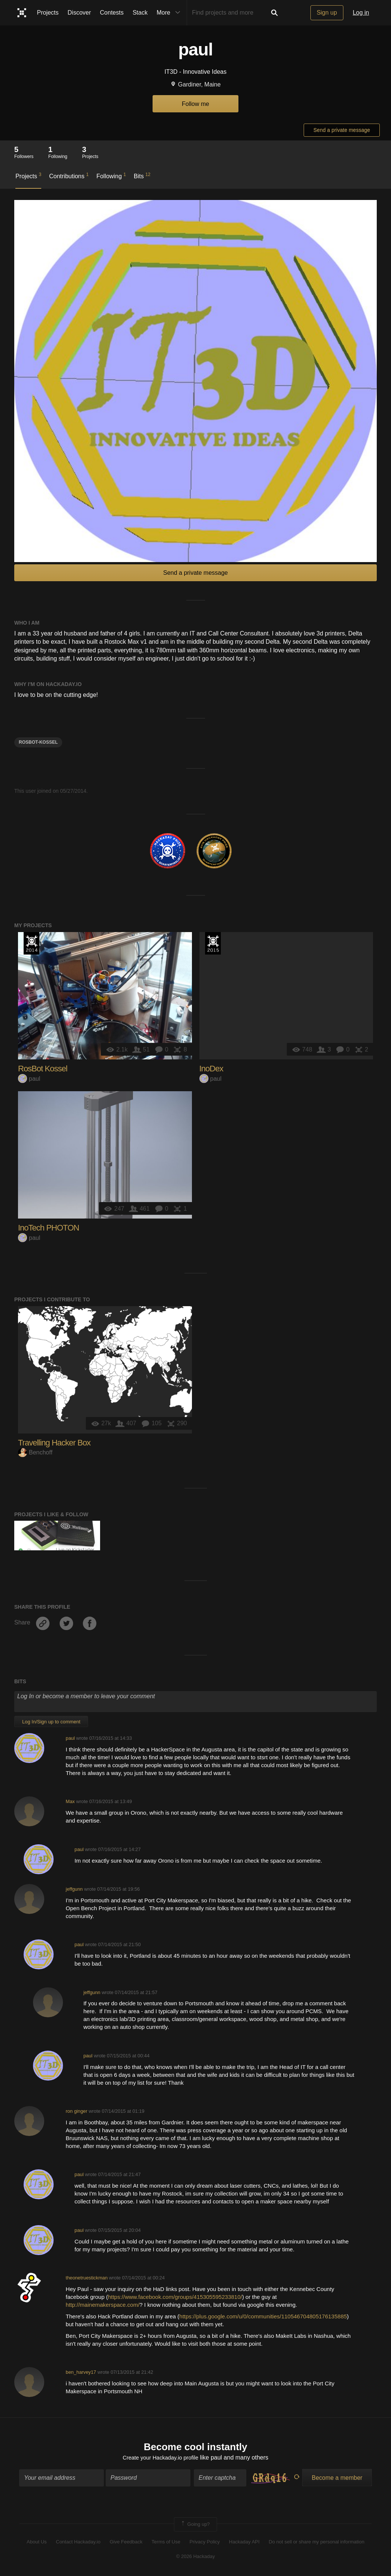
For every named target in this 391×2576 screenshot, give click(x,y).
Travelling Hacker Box (54, 1442)
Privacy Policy (204, 2543)
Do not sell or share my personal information (316, 2543)
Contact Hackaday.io (78, 2543)
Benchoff (35, 1452)
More (170, 12)
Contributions (68, 175)
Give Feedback (125, 2543)
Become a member (337, 2479)
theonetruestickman (87, 2278)
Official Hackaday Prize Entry (31, 943)
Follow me (195, 104)
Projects (48, 12)
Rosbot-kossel (38, 742)
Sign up (327, 12)
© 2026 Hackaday (195, 2557)
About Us (36, 2543)
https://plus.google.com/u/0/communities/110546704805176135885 (263, 2316)
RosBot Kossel (42, 1068)
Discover (79, 12)
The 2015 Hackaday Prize (213, 943)
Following (111, 175)
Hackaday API (244, 2543)
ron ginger (76, 2111)
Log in (361, 12)
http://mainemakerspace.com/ (102, 2305)
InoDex (211, 1068)
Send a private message (341, 130)
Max (70, 1801)
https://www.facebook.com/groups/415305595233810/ (175, 2297)
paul (29, 1078)
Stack (140, 12)
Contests (112, 12)
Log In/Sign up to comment (51, 1721)
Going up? (195, 2525)
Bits (142, 175)
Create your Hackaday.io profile (160, 2459)
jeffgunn (74, 1889)
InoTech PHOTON (48, 1227)
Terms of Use (165, 2543)
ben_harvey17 (81, 2372)
